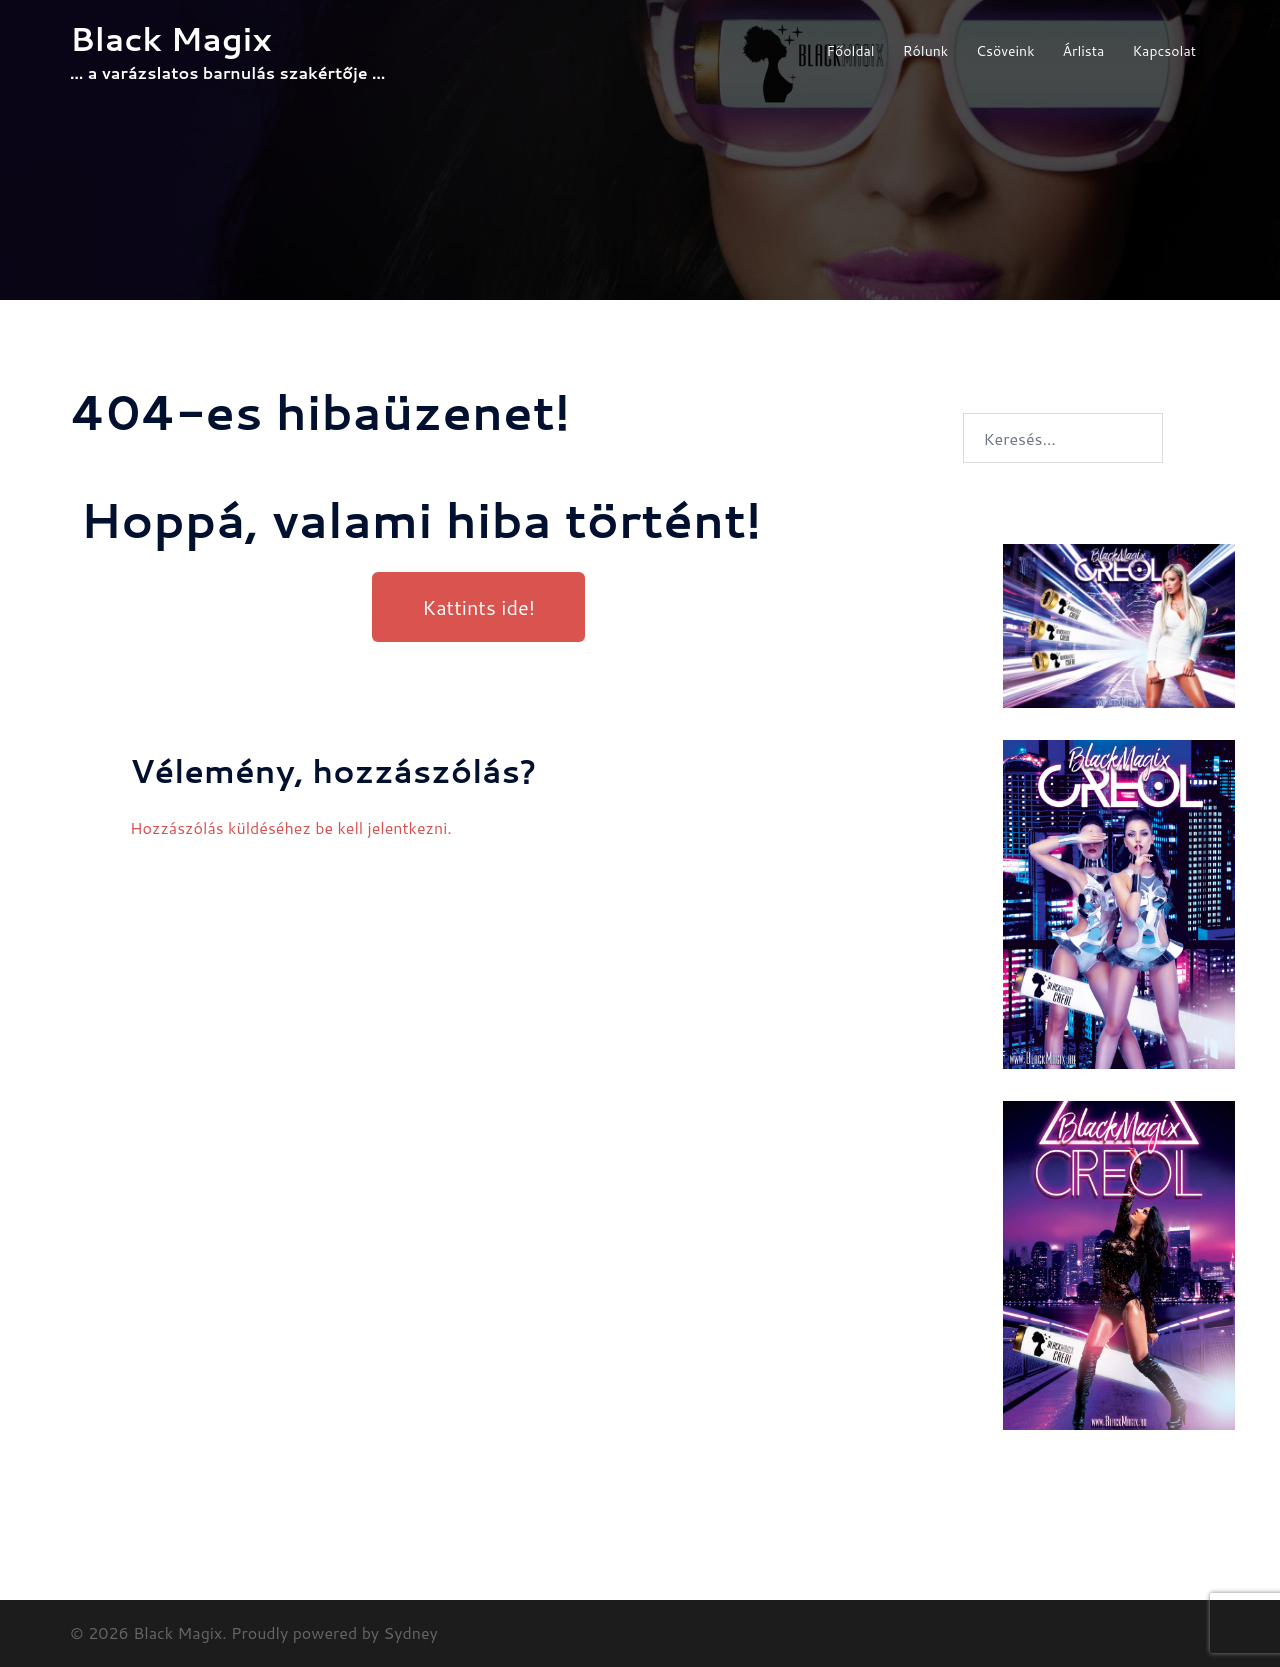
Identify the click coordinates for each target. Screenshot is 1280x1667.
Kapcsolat (1164, 51)
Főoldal (850, 51)
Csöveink (1005, 51)
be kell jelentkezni (381, 827)
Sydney (411, 1632)
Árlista (1084, 51)
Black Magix (170, 38)
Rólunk (925, 51)
